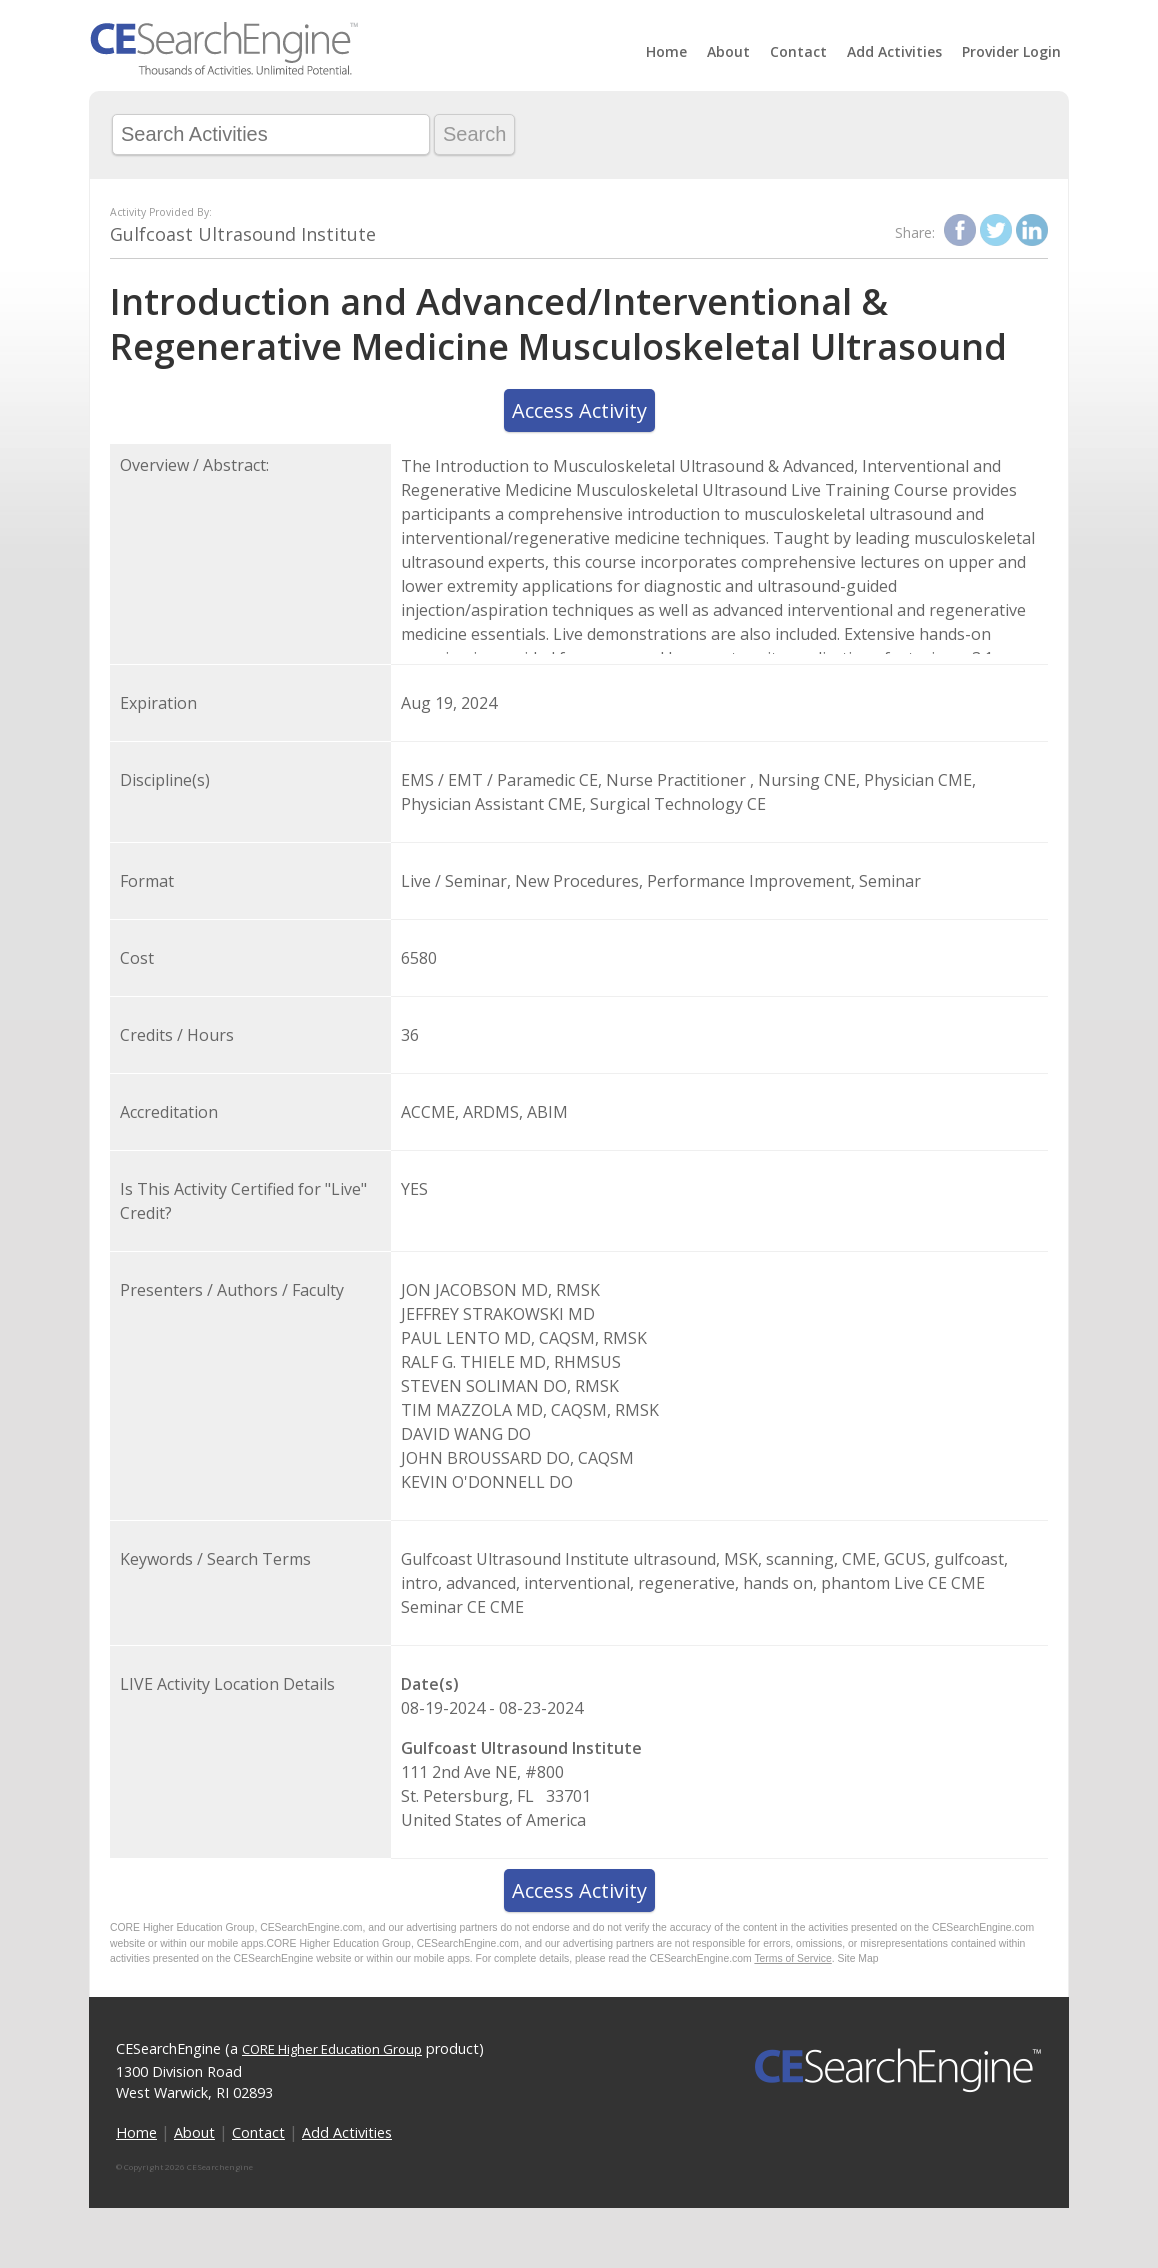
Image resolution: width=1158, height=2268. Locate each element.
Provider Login (1011, 51)
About (728, 51)
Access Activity (579, 410)
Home (666, 51)
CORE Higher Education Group (332, 2049)
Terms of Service (792, 1958)
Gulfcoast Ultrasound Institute (243, 234)
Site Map (858, 1958)
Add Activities (894, 51)
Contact (798, 51)
